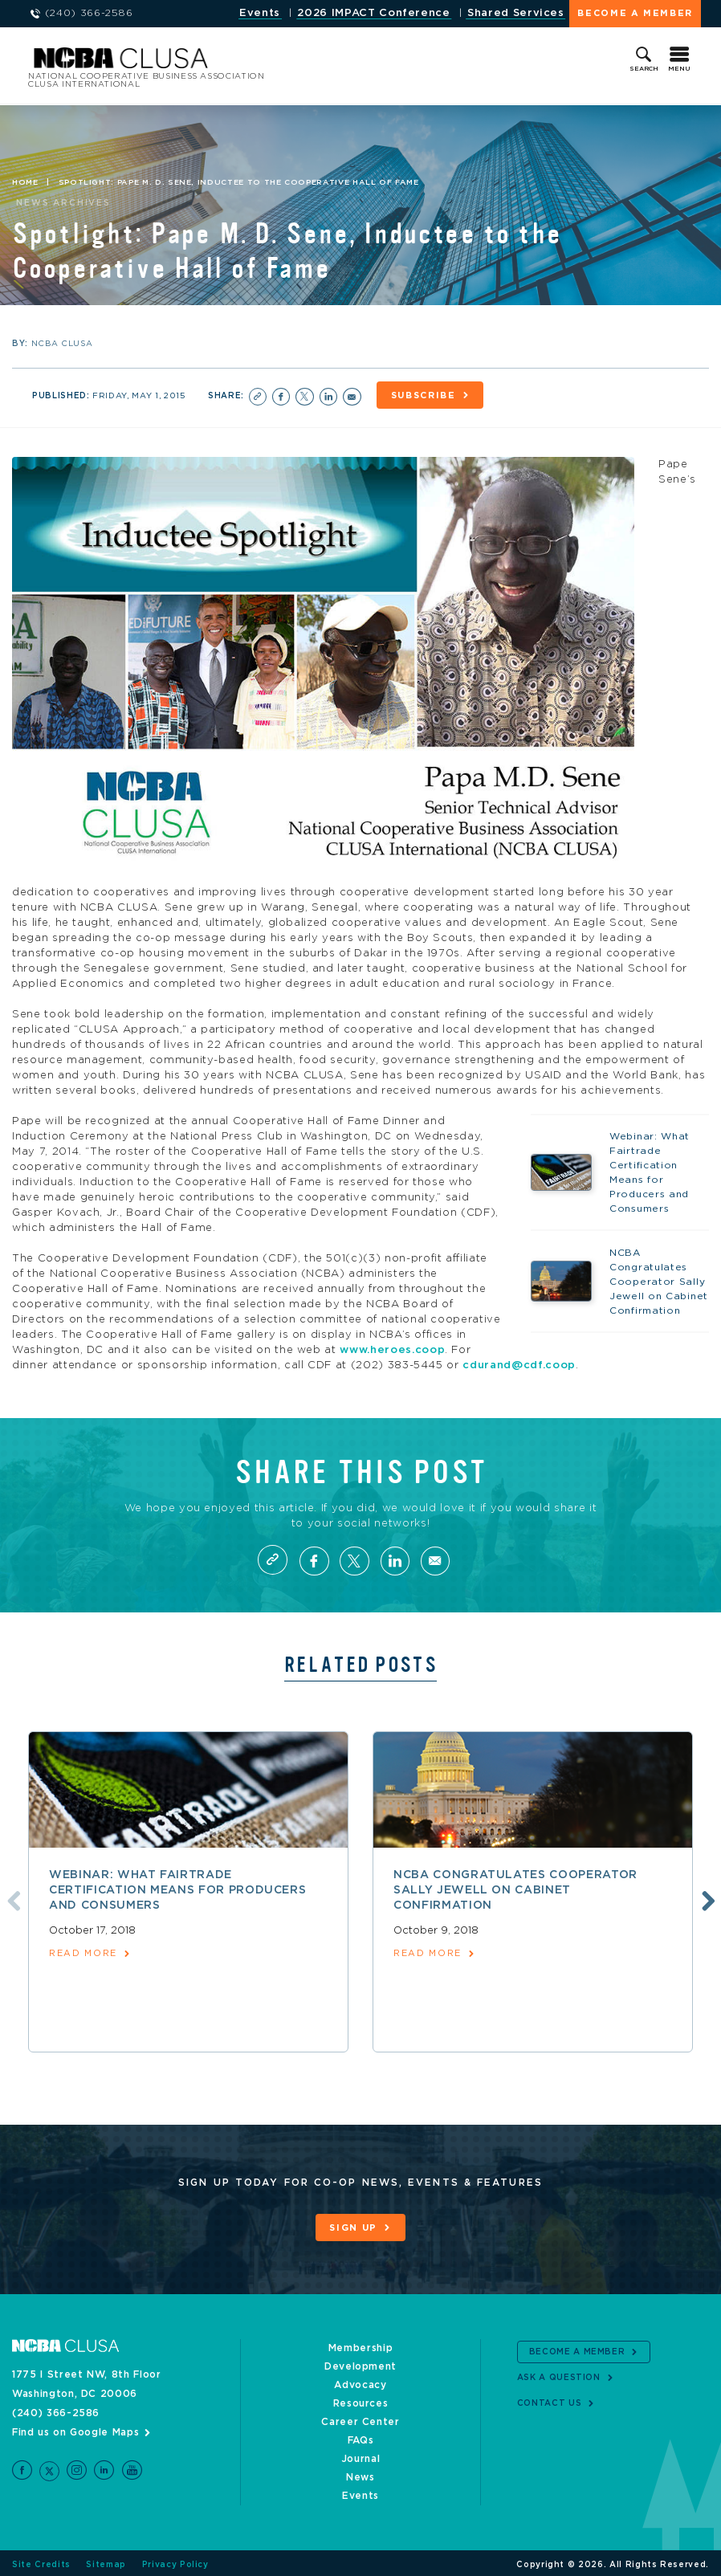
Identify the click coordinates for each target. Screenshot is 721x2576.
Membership (360, 2345)
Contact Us (549, 2400)
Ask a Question (559, 2374)
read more (83, 1952)
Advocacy (360, 2381)
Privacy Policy (175, 2562)
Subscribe (426, 395)
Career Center (360, 2418)
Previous (10, 1898)
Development (360, 2363)
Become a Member (635, 13)
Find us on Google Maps (75, 2429)
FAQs (361, 2437)
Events (259, 13)
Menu (679, 69)
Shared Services (515, 13)
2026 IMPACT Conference (373, 13)
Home (25, 183)
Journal (361, 2455)
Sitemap (106, 2562)
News (360, 2474)
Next (707, 1898)
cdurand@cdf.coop (518, 1364)
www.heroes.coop (392, 1348)
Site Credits (41, 2562)
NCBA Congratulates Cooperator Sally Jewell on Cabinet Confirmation (515, 1889)
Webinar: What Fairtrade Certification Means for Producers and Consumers (177, 1889)
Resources (361, 2400)
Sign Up (353, 2226)
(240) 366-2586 (56, 2410)
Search (643, 69)
